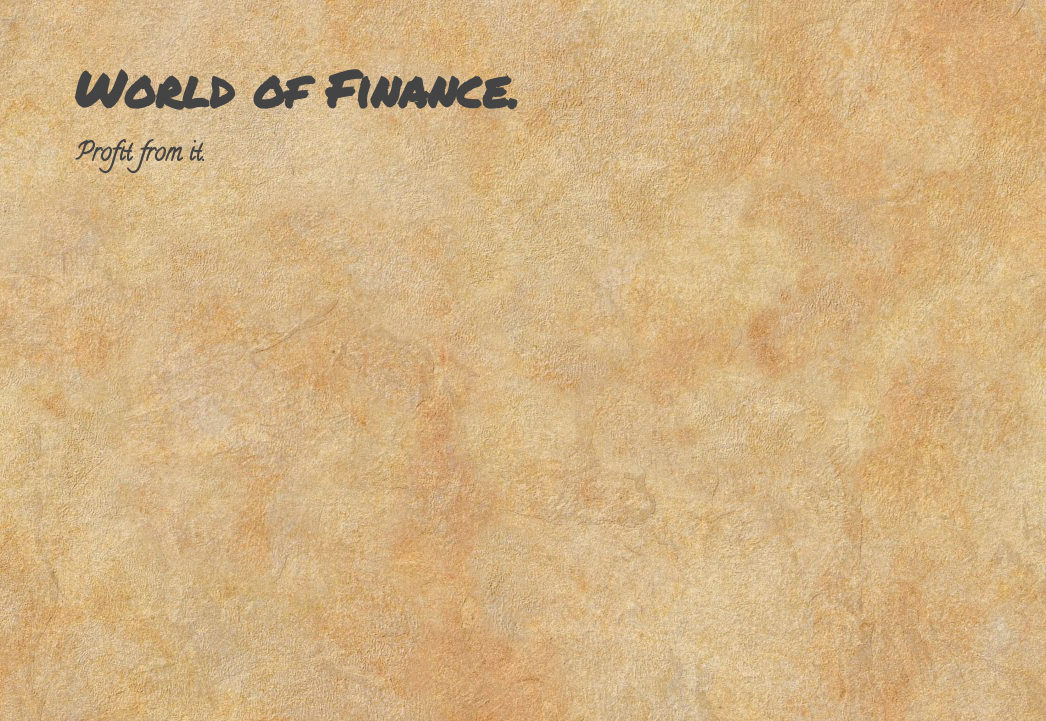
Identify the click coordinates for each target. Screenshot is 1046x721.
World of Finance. (296, 88)
